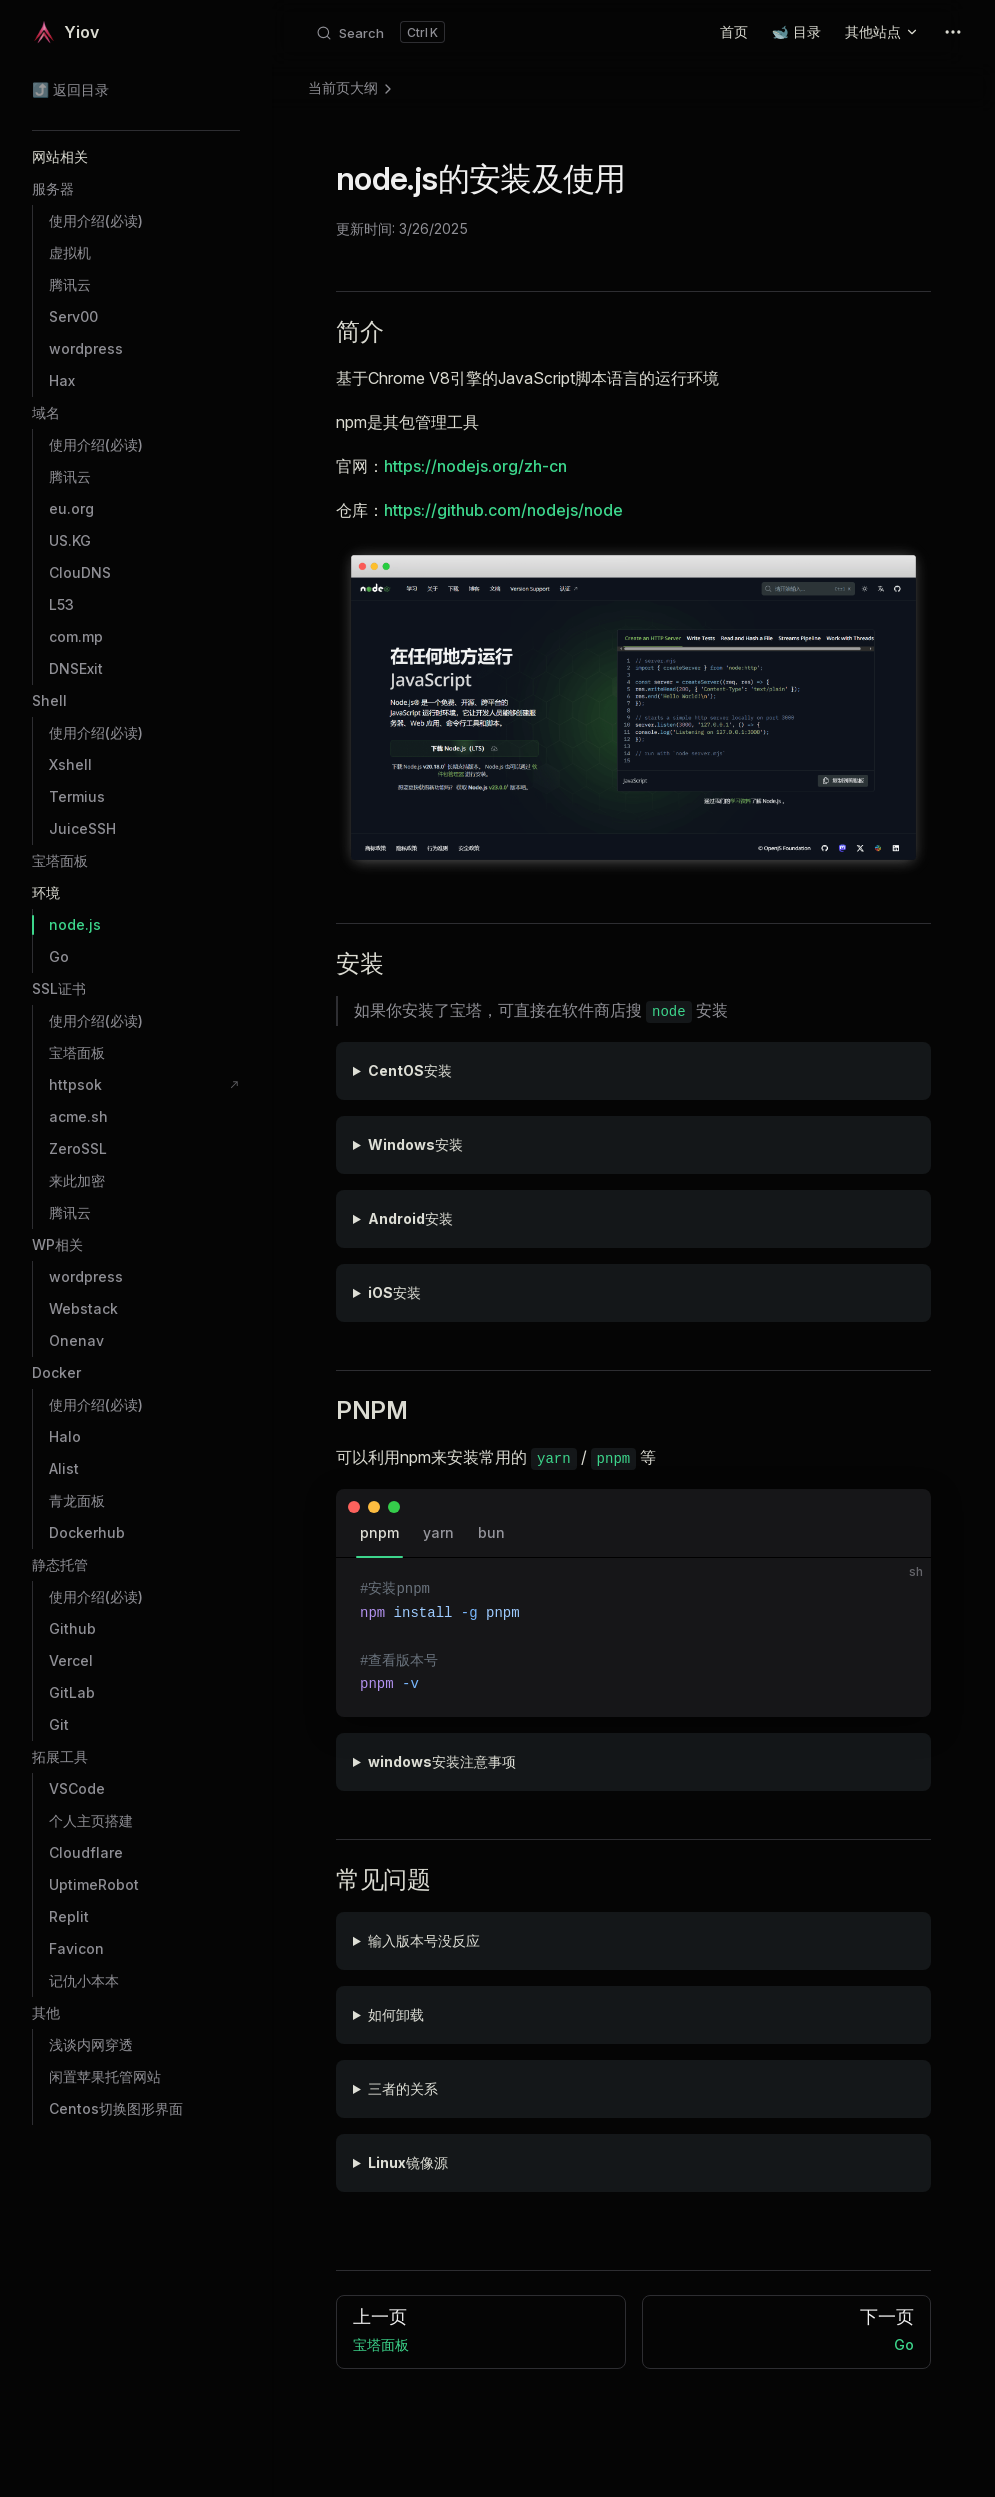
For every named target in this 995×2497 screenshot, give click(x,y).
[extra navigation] (953, 32)
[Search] (380, 32)
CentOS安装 (410, 1070)
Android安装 (410, 1218)
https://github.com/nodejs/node (503, 510)
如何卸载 (396, 2014)
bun (491, 1532)
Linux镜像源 (408, 2162)
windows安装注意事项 (442, 1761)
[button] (136, 157)
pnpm (379, 1532)
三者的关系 (403, 2088)
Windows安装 (415, 1144)
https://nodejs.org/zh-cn (475, 466)
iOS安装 (394, 1292)
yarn (438, 1532)
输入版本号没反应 (424, 1940)
